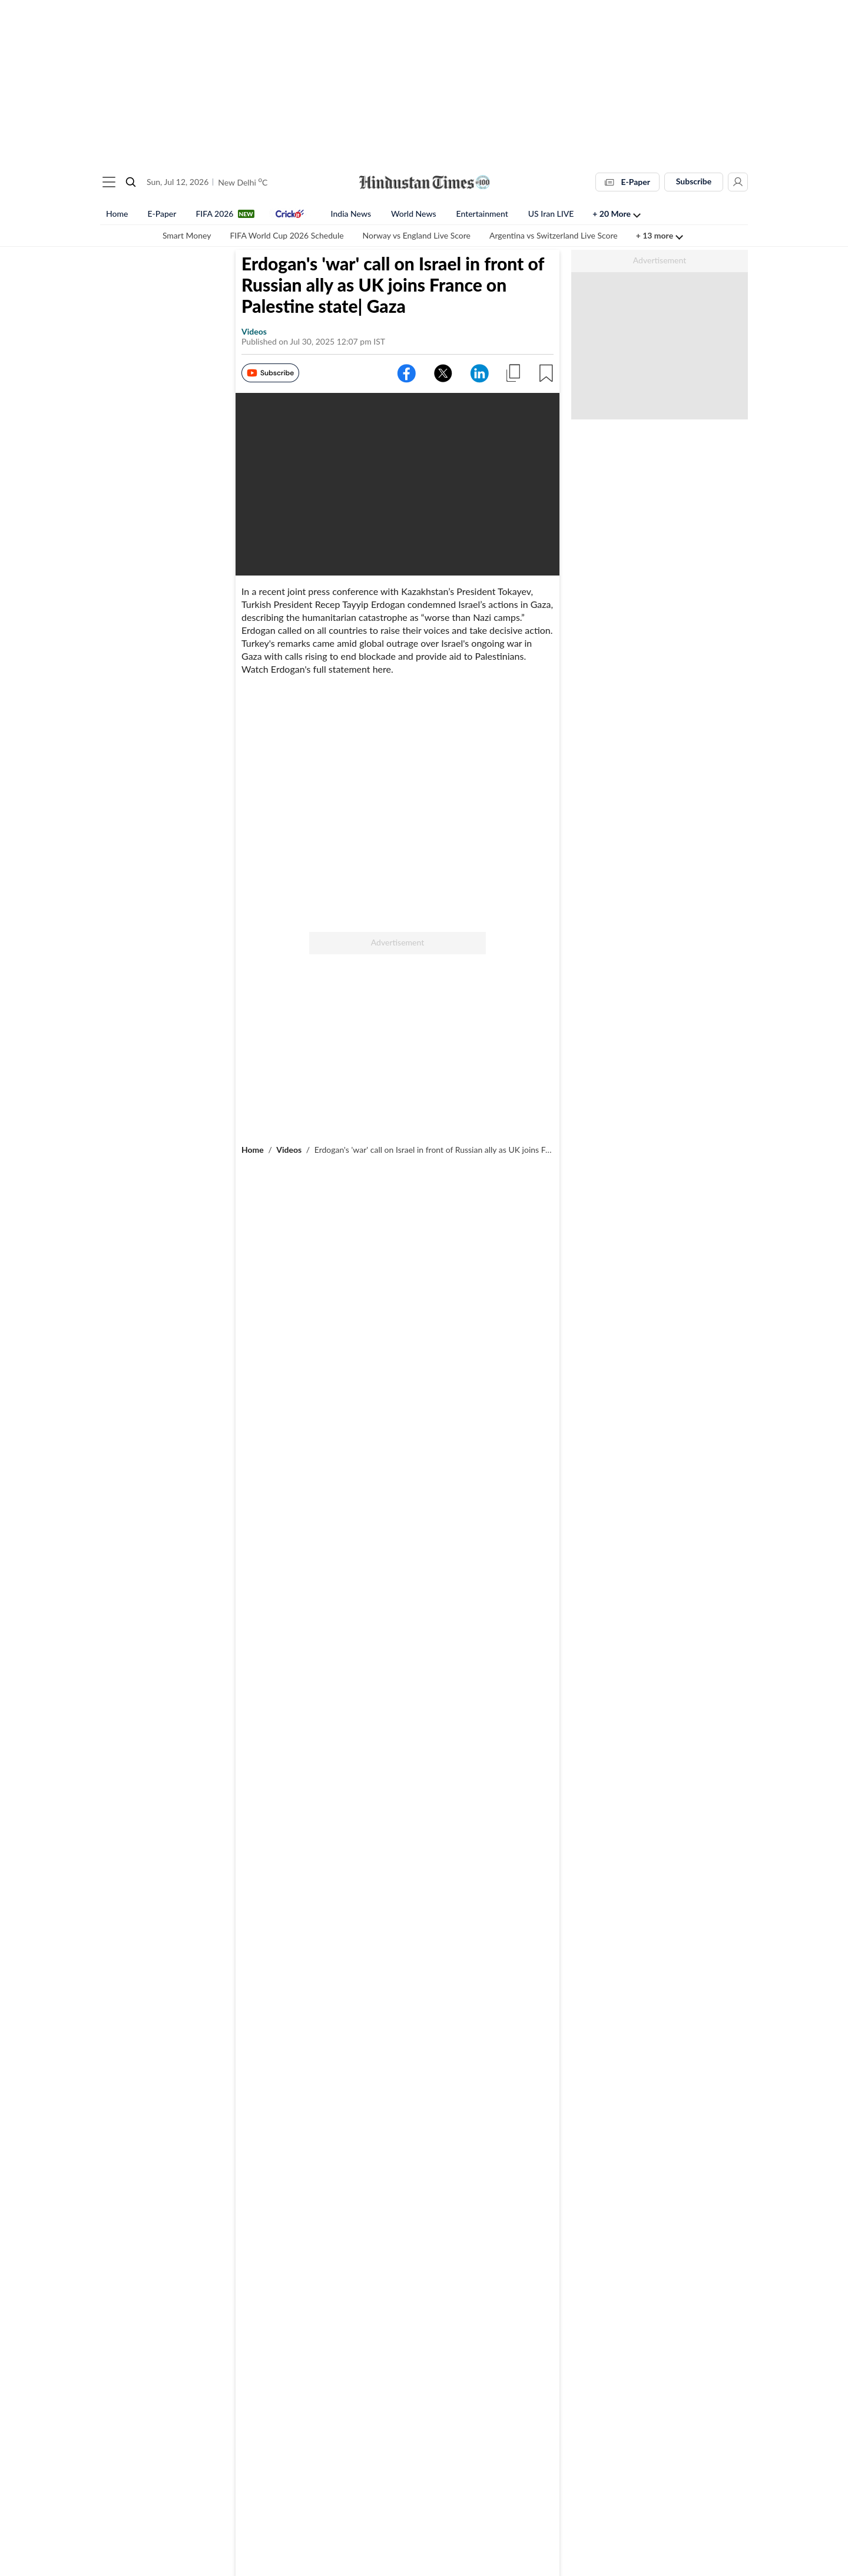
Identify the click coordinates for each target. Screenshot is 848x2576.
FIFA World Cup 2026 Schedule (286, 235)
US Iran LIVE (551, 214)
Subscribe (694, 181)
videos (254, 334)
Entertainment (482, 214)
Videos (289, 1153)
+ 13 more (654, 235)
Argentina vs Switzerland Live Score (553, 235)
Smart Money (187, 235)
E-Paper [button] (627, 182)
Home (117, 214)
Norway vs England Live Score (417, 235)
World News (413, 214)
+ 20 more (611, 214)
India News (351, 214)
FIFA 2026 (214, 214)
